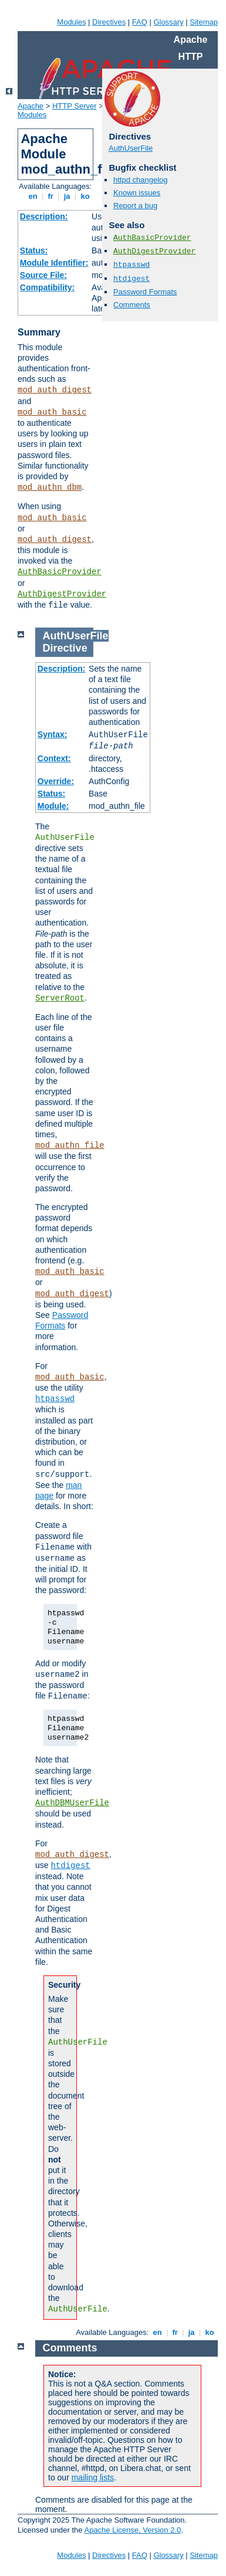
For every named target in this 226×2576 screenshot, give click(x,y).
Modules (71, 22)
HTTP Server (74, 105)
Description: (44, 216)
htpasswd (131, 264)
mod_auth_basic (52, 412)
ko (85, 196)
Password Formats (145, 291)
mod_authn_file (69, 1145)
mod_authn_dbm (50, 487)
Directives (109, 22)
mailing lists (93, 2477)
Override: (56, 781)
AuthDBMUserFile (72, 1803)
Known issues (136, 192)
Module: (53, 806)
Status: (34, 250)
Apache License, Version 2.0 (132, 2530)
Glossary (168, 22)
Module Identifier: (54, 262)
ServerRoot (60, 998)
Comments (131, 304)
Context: (54, 758)
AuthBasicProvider (60, 572)
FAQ (139, 22)
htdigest (131, 278)
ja (67, 196)
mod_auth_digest (55, 390)
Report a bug (135, 205)
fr (51, 196)
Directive (65, 648)
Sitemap (204, 22)
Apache (30, 105)
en (32, 196)
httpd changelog (140, 179)
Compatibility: (47, 287)
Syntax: (53, 734)
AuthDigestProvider (62, 594)
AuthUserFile (131, 148)
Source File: (43, 275)
